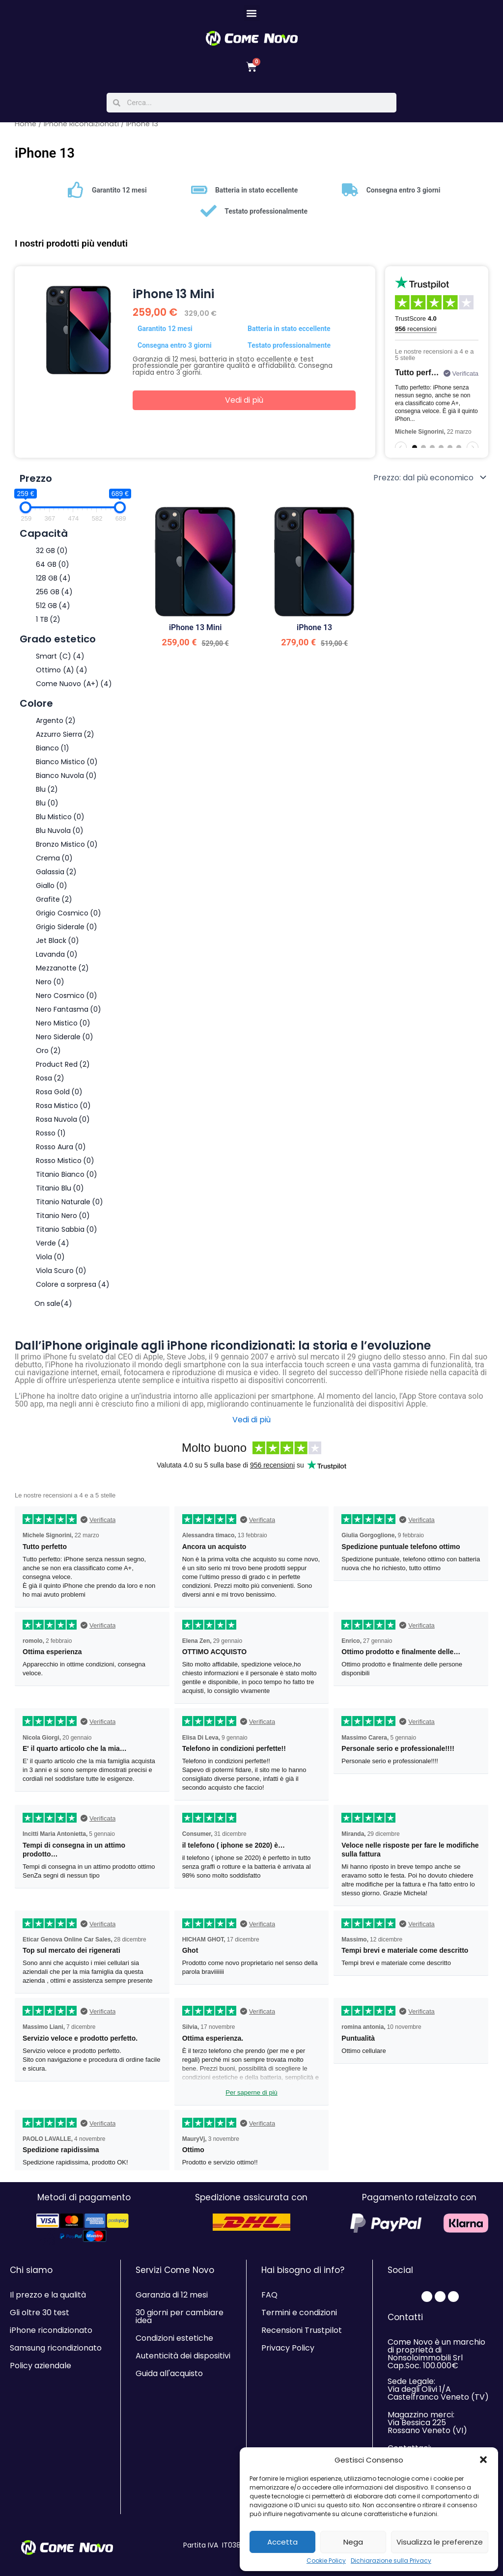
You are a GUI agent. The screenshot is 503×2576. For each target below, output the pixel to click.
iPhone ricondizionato (51, 2330)
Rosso (51, 1140)
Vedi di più (244, 407)
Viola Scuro (61, 1277)
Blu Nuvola (60, 837)
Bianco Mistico (67, 769)
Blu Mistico (60, 824)
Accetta (282, 2542)
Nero (50, 989)
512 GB (53, 612)
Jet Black (57, 947)
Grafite (54, 906)
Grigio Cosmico (68, 920)
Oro (48, 1057)
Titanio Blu (60, 1195)
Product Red (63, 1071)
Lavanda (57, 961)
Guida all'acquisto (169, 2373)
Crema (54, 865)
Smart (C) (60, 663)
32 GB (52, 557)
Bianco (52, 755)
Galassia (56, 879)
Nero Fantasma (68, 1016)
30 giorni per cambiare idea (180, 2316)
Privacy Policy (287, 2348)
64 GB (52, 571)
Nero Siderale (64, 1044)
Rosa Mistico (63, 1112)
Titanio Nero (63, 1222)
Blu (47, 796)
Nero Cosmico (66, 1002)
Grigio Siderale (66, 934)
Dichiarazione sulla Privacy (391, 2561)
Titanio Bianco (66, 1181)
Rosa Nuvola (63, 1126)
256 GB (54, 599)
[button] (483, 2460)
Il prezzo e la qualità (48, 2294)
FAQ (269, 2294)
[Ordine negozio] (428, 484)
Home (25, 131)
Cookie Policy (326, 2561)
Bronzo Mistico (67, 851)
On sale (53, 1310)
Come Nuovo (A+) (74, 690)
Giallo (51, 892)
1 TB (48, 626)
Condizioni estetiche (174, 2338)
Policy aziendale (40, 2365)
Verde (52, 1250)
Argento (56, 727)
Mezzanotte (62, 975)
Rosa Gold (59, 1099)
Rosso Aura (61, 1154)
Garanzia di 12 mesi (172, 2294)
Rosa (50, 1085)
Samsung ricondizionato (56, 2348)
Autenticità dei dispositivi (183, 2355)
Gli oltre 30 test (39, 2312)
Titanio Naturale (69, 1209)
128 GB (53, 585)
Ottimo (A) (61, 677)
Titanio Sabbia (66, 1236)
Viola (50, 1264)
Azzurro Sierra (65, 741)
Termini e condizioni (299, 2312)
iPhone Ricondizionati (81, 131)
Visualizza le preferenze (439, 2542)
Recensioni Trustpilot (301, 2330)
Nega (353, 2542)
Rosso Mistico (65, 1167)
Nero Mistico (63, 1030)
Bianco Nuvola (66, 782)
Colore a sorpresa (73, 1291)
